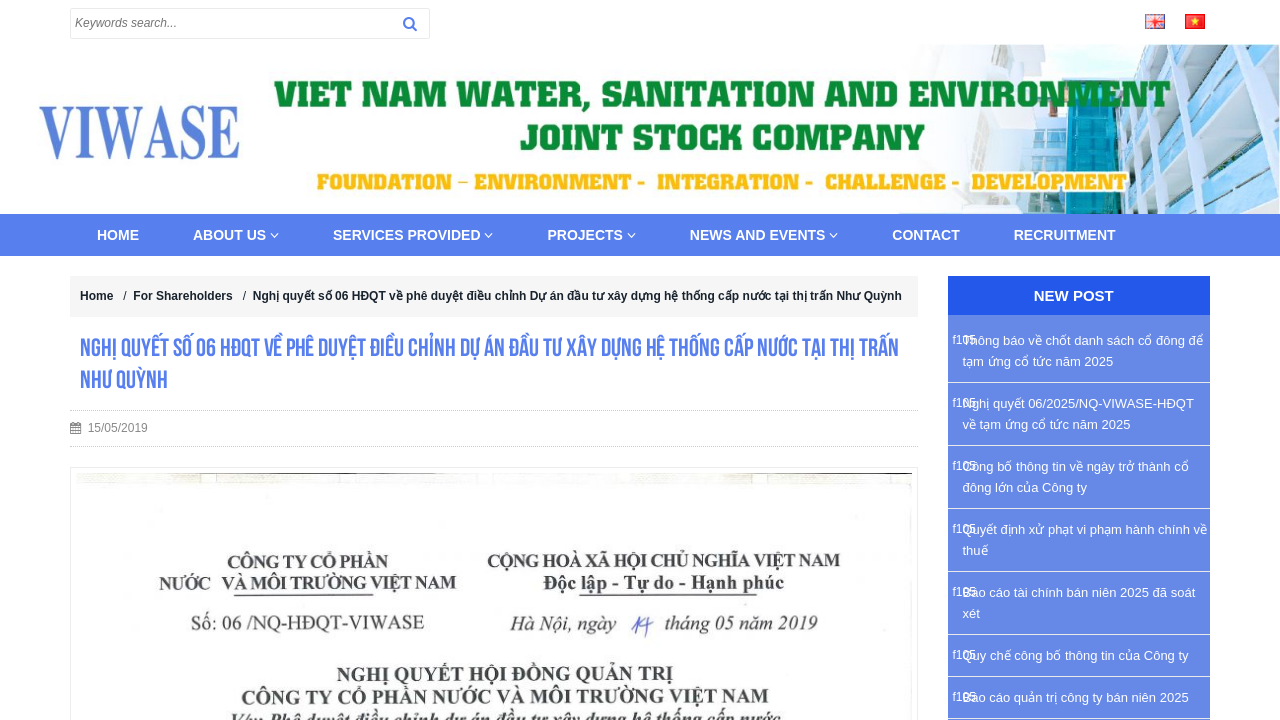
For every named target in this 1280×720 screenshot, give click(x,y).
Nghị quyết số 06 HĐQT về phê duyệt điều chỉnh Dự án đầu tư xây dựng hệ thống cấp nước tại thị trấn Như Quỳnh (577, 296)
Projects (591, 235)
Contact (925, 235)
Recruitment (1065, 235)
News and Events (764, 235)
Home (118, 235)
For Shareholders (182, 296)
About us (236, 235)
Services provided (413, 235)
